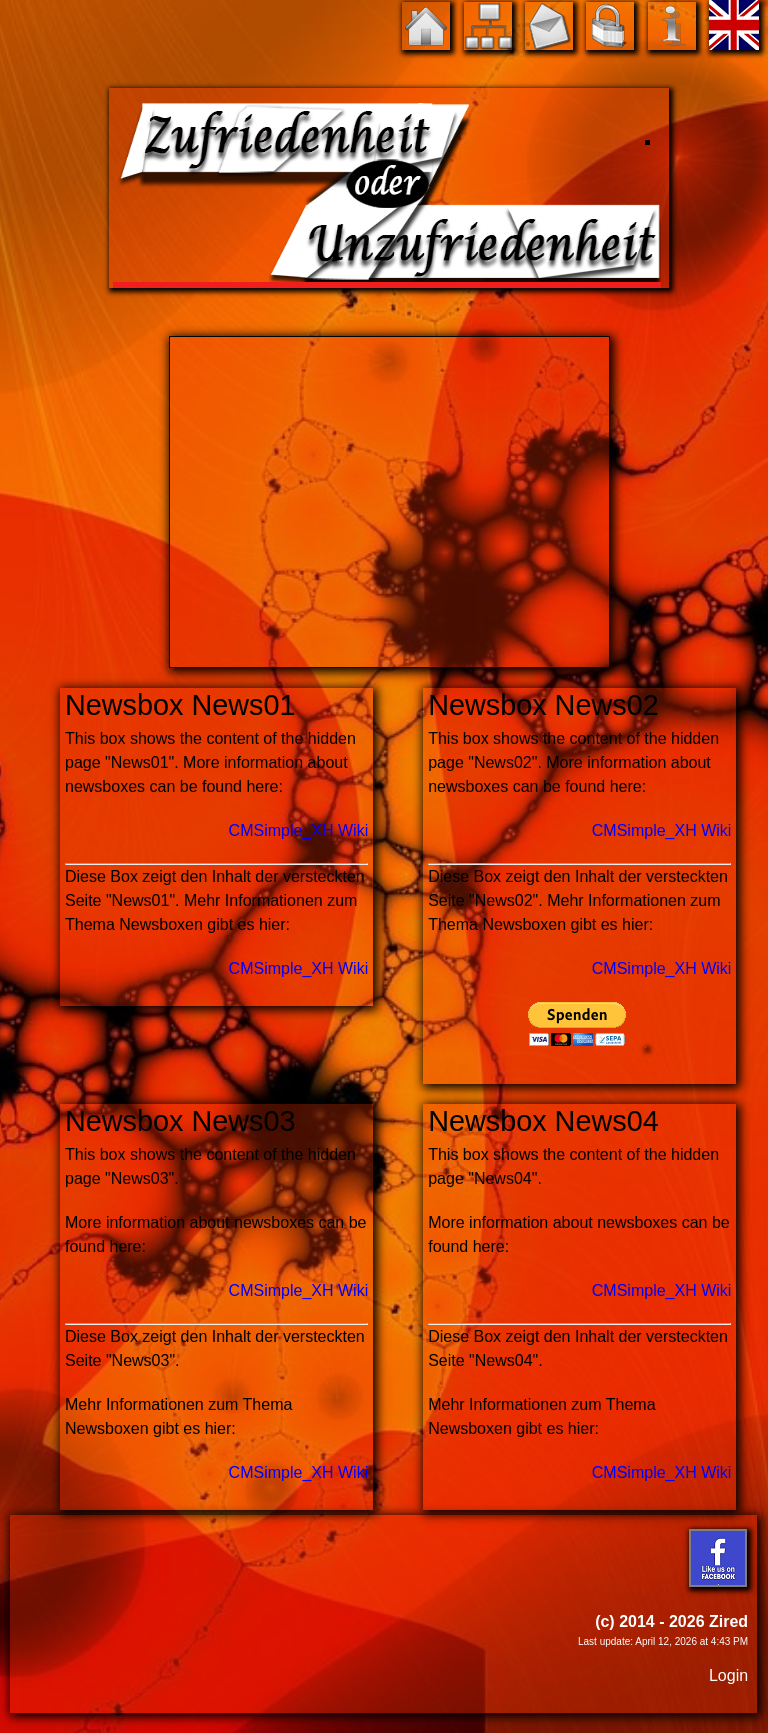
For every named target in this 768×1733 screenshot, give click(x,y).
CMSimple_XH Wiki (299, 830)
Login (728, 1675)
